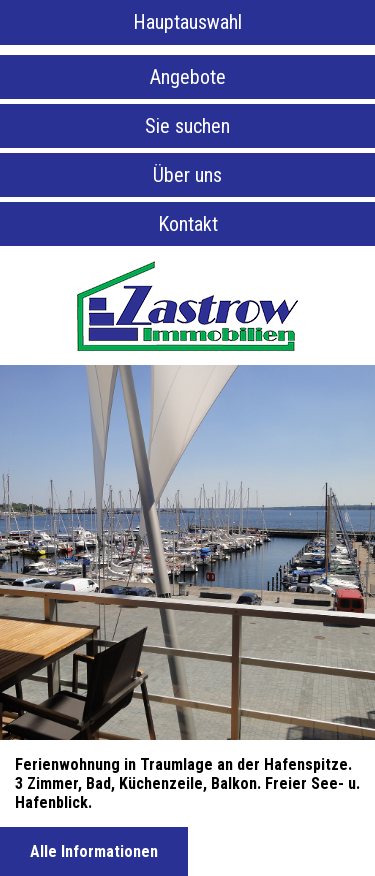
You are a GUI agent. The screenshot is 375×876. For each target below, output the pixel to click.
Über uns (187, 175)
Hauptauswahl (187, 22)
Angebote (188, 77)
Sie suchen (187, 126)
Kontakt (188, 224)
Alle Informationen (94, 851)
